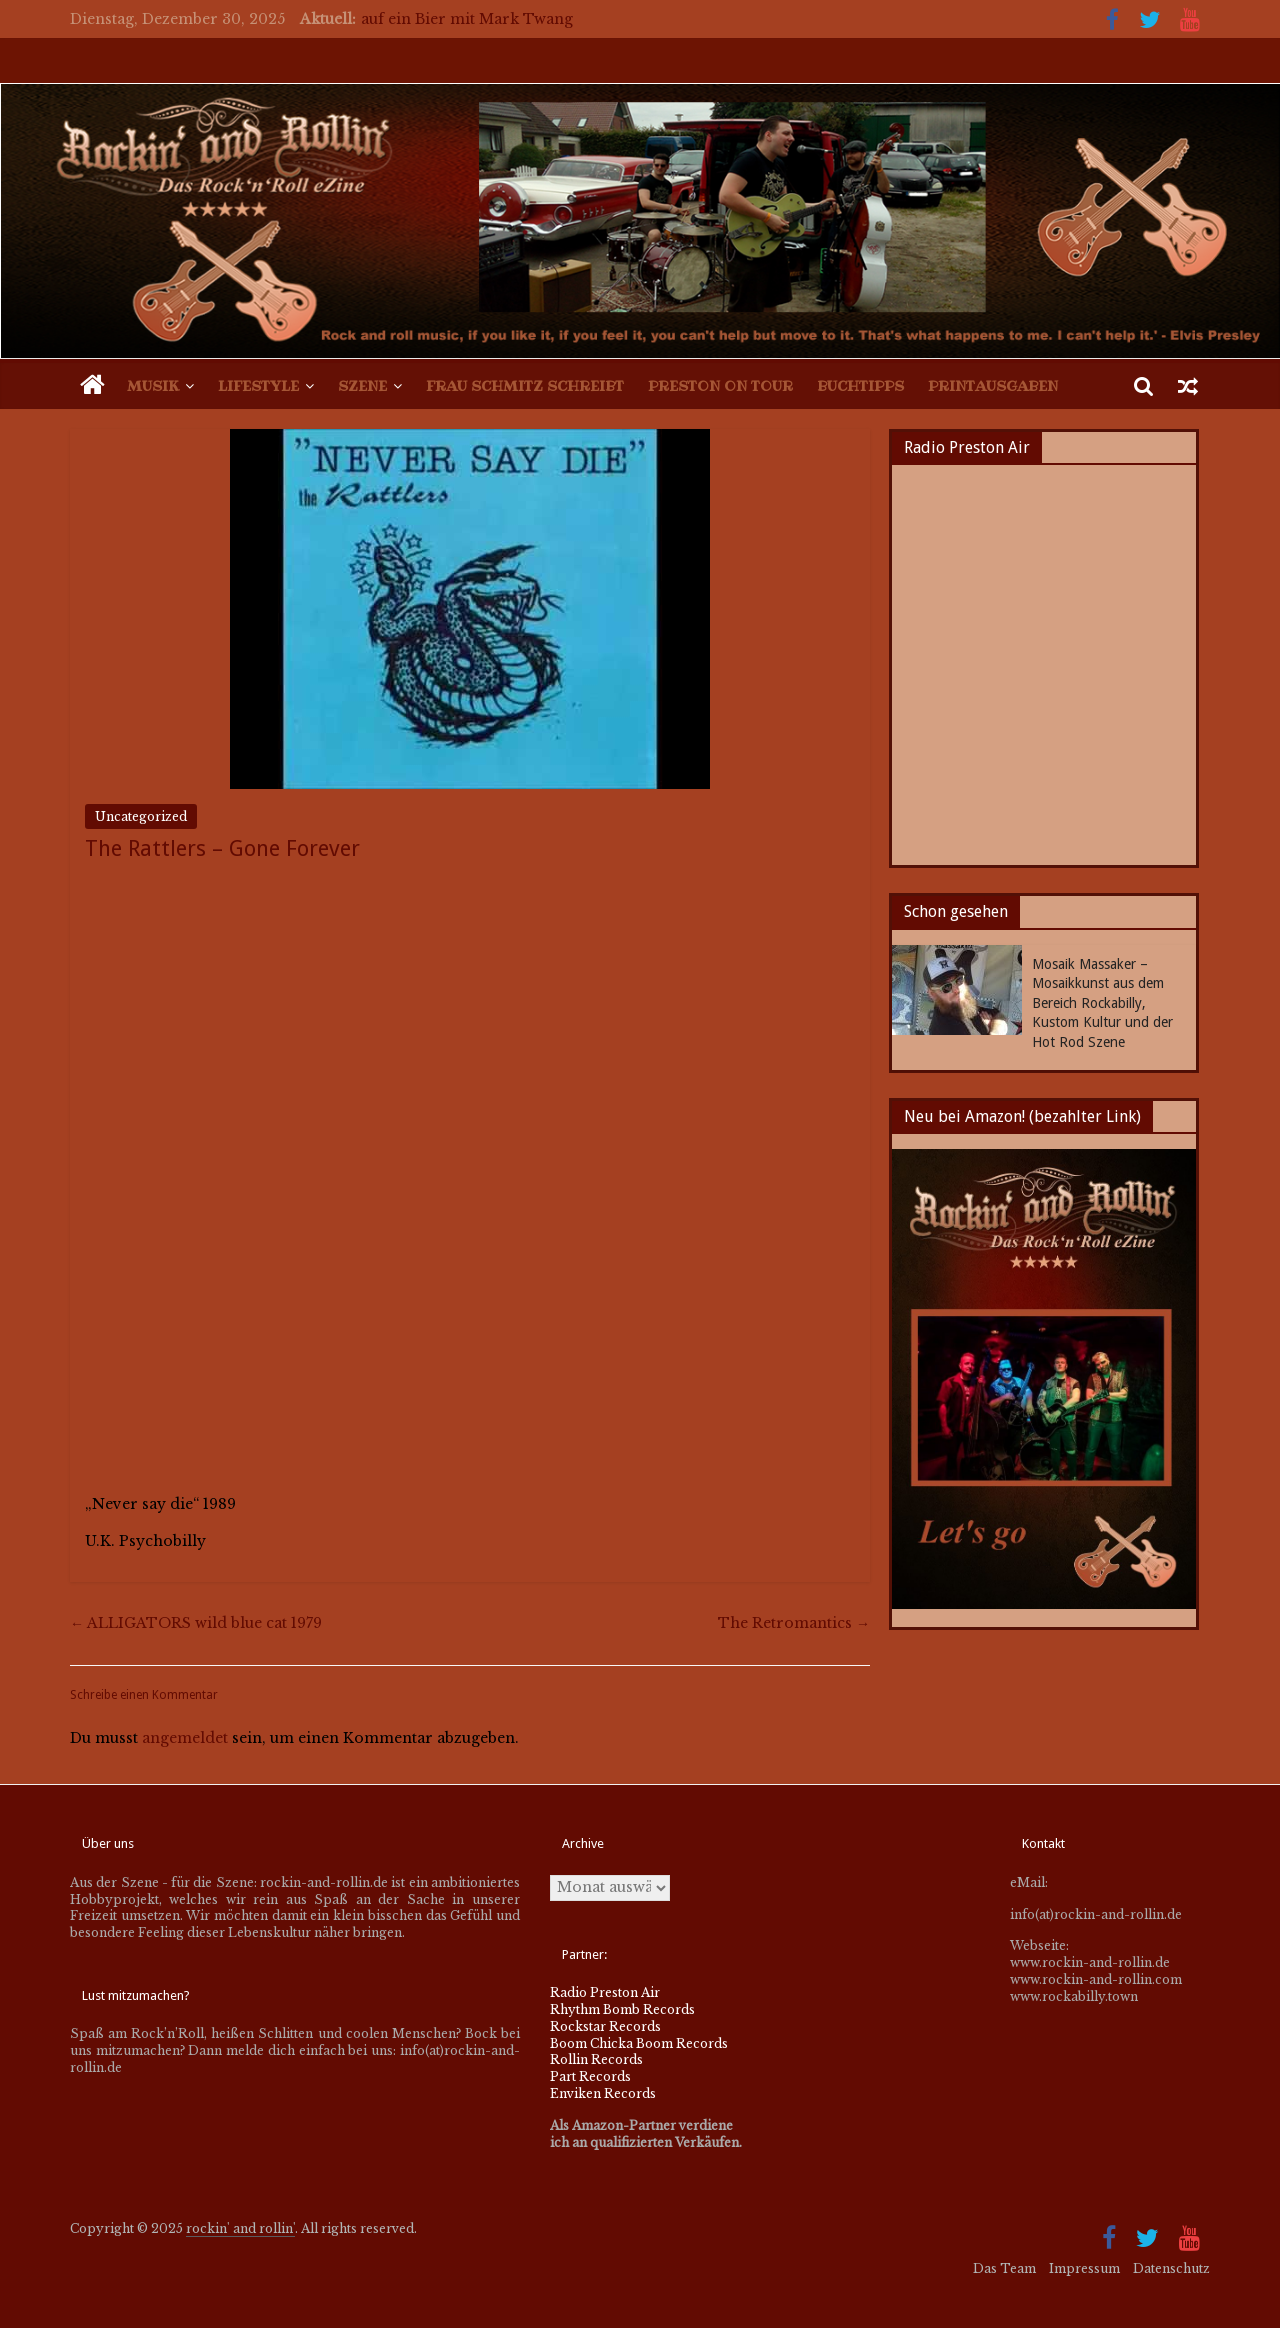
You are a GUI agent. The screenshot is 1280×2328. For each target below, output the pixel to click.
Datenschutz (1171, 2268)
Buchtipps (860, 386)
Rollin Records (596, 2059)
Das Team (1004, 2268)
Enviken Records (603, 2093)
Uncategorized (141, 816)
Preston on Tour (720, 386)
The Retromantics (794, 1623)
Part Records (590, 2076)
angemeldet (185, 1738)
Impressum (1084, 2268)
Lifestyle (258, 386)
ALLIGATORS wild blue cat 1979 (196, 1623)
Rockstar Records (605, 2026)
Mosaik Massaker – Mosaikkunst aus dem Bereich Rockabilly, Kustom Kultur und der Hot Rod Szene (1102, 1003)
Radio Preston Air (605, 1992)
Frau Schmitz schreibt (525, 386)
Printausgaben (993, 386)
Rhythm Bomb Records (622, 2009)
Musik (153, 386)
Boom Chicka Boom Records (639, 2043)
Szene (362, 386)
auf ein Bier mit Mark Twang (467, 19)
